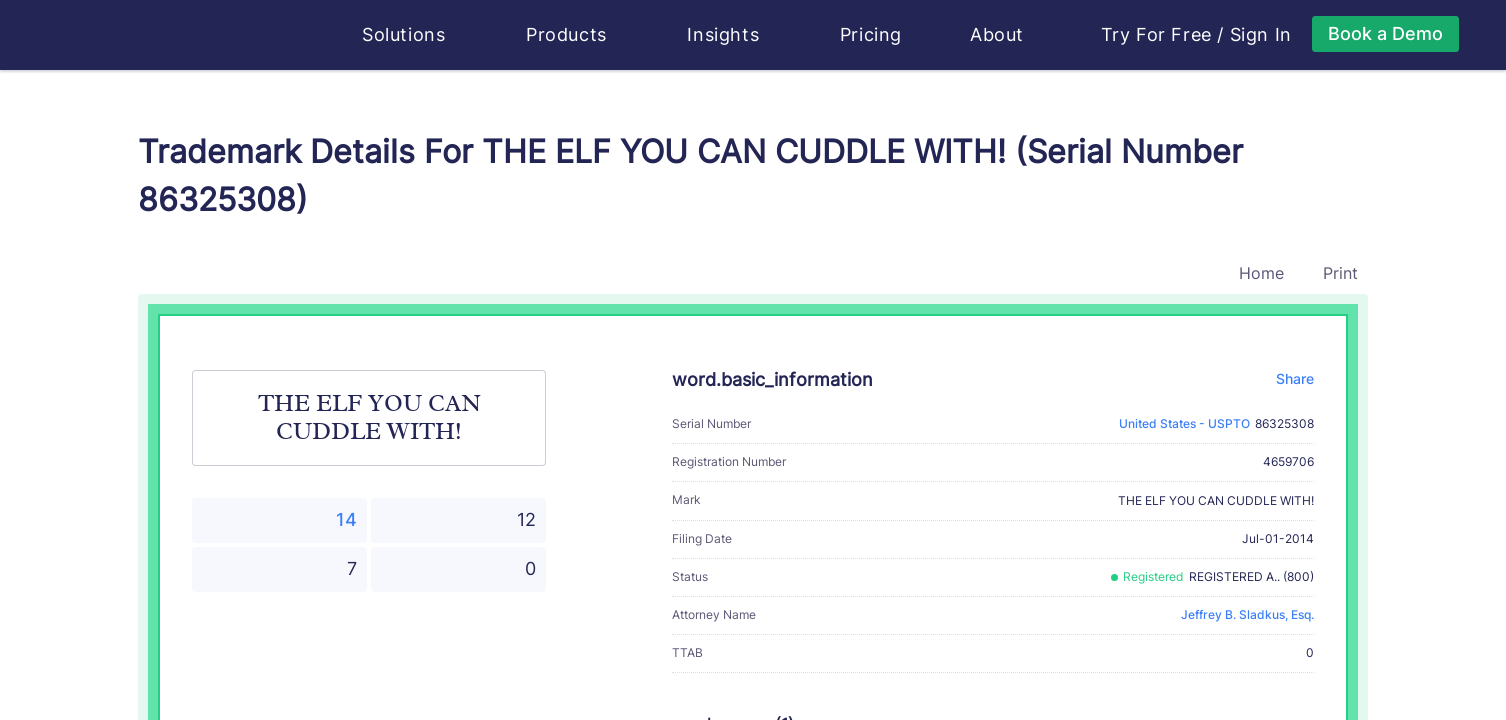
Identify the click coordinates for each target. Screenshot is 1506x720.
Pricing (871, 34)
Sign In (1261, 35)
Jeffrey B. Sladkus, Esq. (1247, 614)
